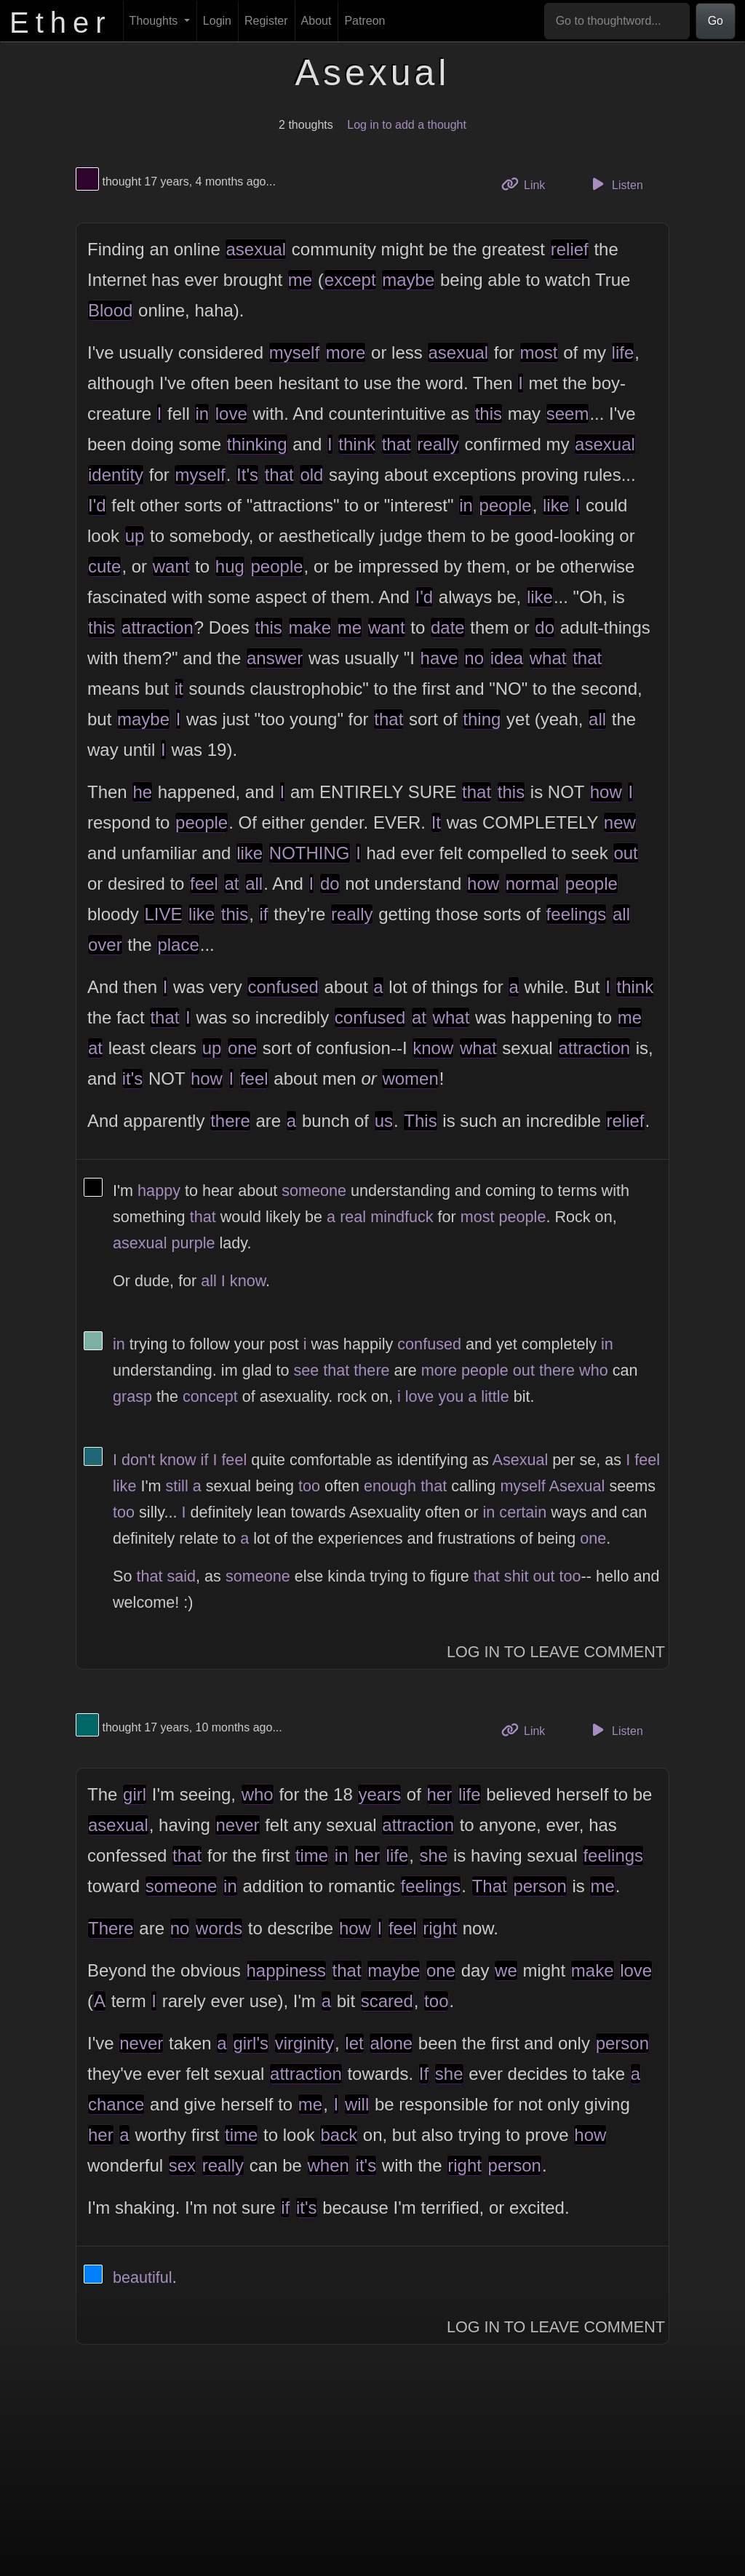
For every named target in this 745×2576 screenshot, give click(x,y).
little (495, 1396)
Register (266, 21)
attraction (157, 627)
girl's (250, 2043)
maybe (408, 280)
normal (532, 883)
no (474, 658)
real (353, 1217)
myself (294, 352)
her (440, 1794)
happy (159, 1190)
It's (247, 475)
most (539, 352)
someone (314, 1190)
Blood (110, 310)
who (593, 1370)
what (548, 658)
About (316, 21)
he (142, 792)
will (357, 2104)
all (597, 719)
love (231, 413)
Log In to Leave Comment (556, 1652)
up (135, 536)
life (623, 352)
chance (116, 2104)
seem (567, 413)
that (396, 444)
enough (390, 1486)
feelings (576, 914)
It (436, 822)
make (310, 627)
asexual (256, 249)
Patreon (364, 21)
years (379, 1794)
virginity (304, 2043)
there (230, 1121)
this (488, 413)
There (111, 1928)
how (606, 792)
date (448, 627)
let (354, 2043)
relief (570, 249)
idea (506, 658)
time (311, 1855)
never (237, 1825)
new (620, 822)
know (433, 1048)
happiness (286, 1970)
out (625, 853)
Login (217, 21)
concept (210, 1396)
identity (115, 475)
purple (193, 1243)
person (539, 1886)
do (544, 627)
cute (104, 566)
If (424, 2073)
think (356, 444)
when (328, 2165)
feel (204, 883)
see (306, 1370)
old (311, 475)
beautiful (142, 2277)
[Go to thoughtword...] (617, 21)
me (300, 280)
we (506, 1970)
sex (182, 2165)
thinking (257, 444)
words (219, 1928)
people (505, 505)
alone (391, 2043)
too (309, 1486)
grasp (132, 1396)
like (556, 505)
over (105, 944)
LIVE (163, 914)
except (350, 280)
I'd (97, 505)
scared (387, 2001)
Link (529, 183)
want (171, 566)
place (178, 944)
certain (522, 1512)
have (439, 658)
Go (715, 21)
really (437, 444)
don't (138, 1460)
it (179, 688)
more (346, 352)
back (338, 2135)
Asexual (521, 1460)
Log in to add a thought (406, 125)
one (242, 1048)
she (434, 1855)
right (440, 1928)
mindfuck (401, 1217)
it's (132, 1078)
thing (482, 719)
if (263, 914)
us (384, 1121)
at (231, 883)
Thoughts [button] (155, 21)
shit (516, 1576)
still (177, 1486)
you (450, 1396)
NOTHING (309, 853)
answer (275, 658)
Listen (615, 184)
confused (282, 987)
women (410, 1078)
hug (229, 566)
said (181, 1576)
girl (134, 1794)
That (489, 1886)
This (420, 1121)
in (202, 413)
